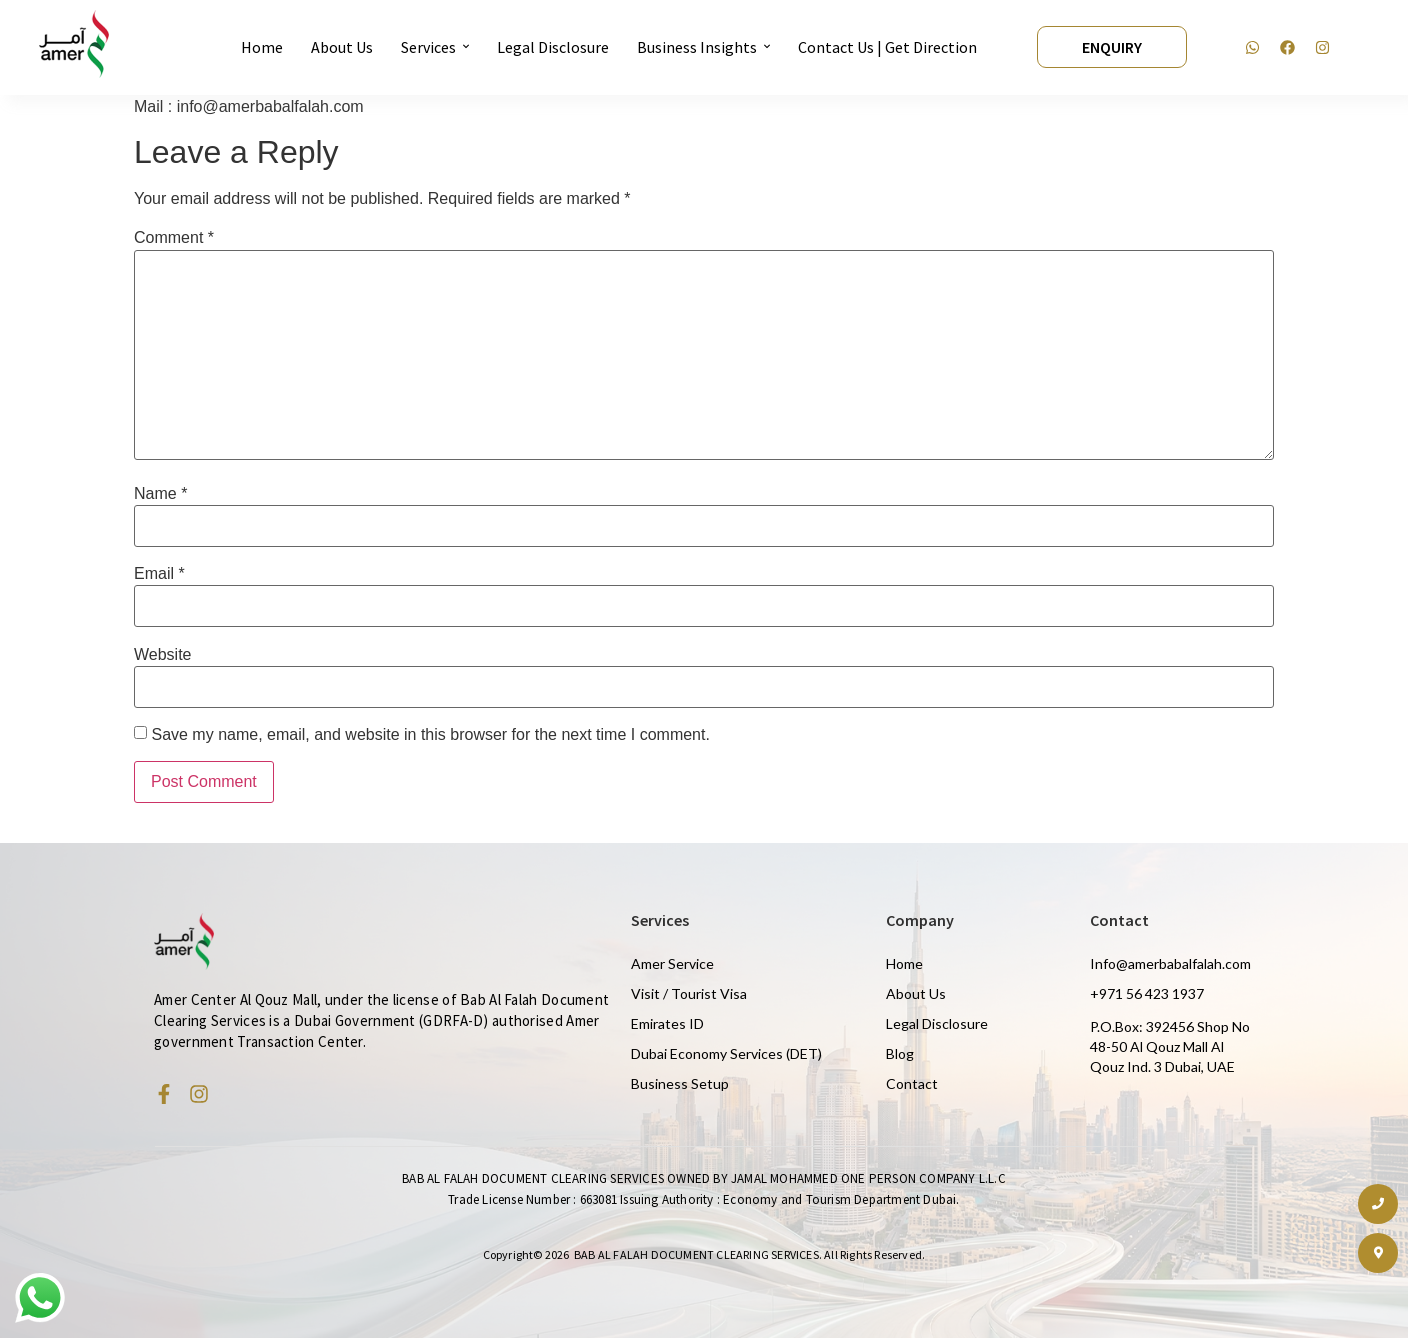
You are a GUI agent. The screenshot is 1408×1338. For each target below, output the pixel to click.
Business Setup (680, 1083)
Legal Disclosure (937, 1023)
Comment (174, 238)
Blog (900, 1053)
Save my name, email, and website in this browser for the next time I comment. (430, 735)
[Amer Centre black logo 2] (74, 44)
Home (904, 963)
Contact (912, 1083)
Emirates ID (667, 1023)
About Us (916, 993)
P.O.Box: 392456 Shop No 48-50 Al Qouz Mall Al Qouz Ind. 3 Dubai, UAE (1170, 1046)
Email (159, 574)
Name (160, 494)
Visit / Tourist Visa (689, 993)
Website (163, 655)
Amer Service (672, 963)
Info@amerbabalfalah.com (1170, 963)
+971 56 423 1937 (1147, 993)
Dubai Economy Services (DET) (726, 1053)
